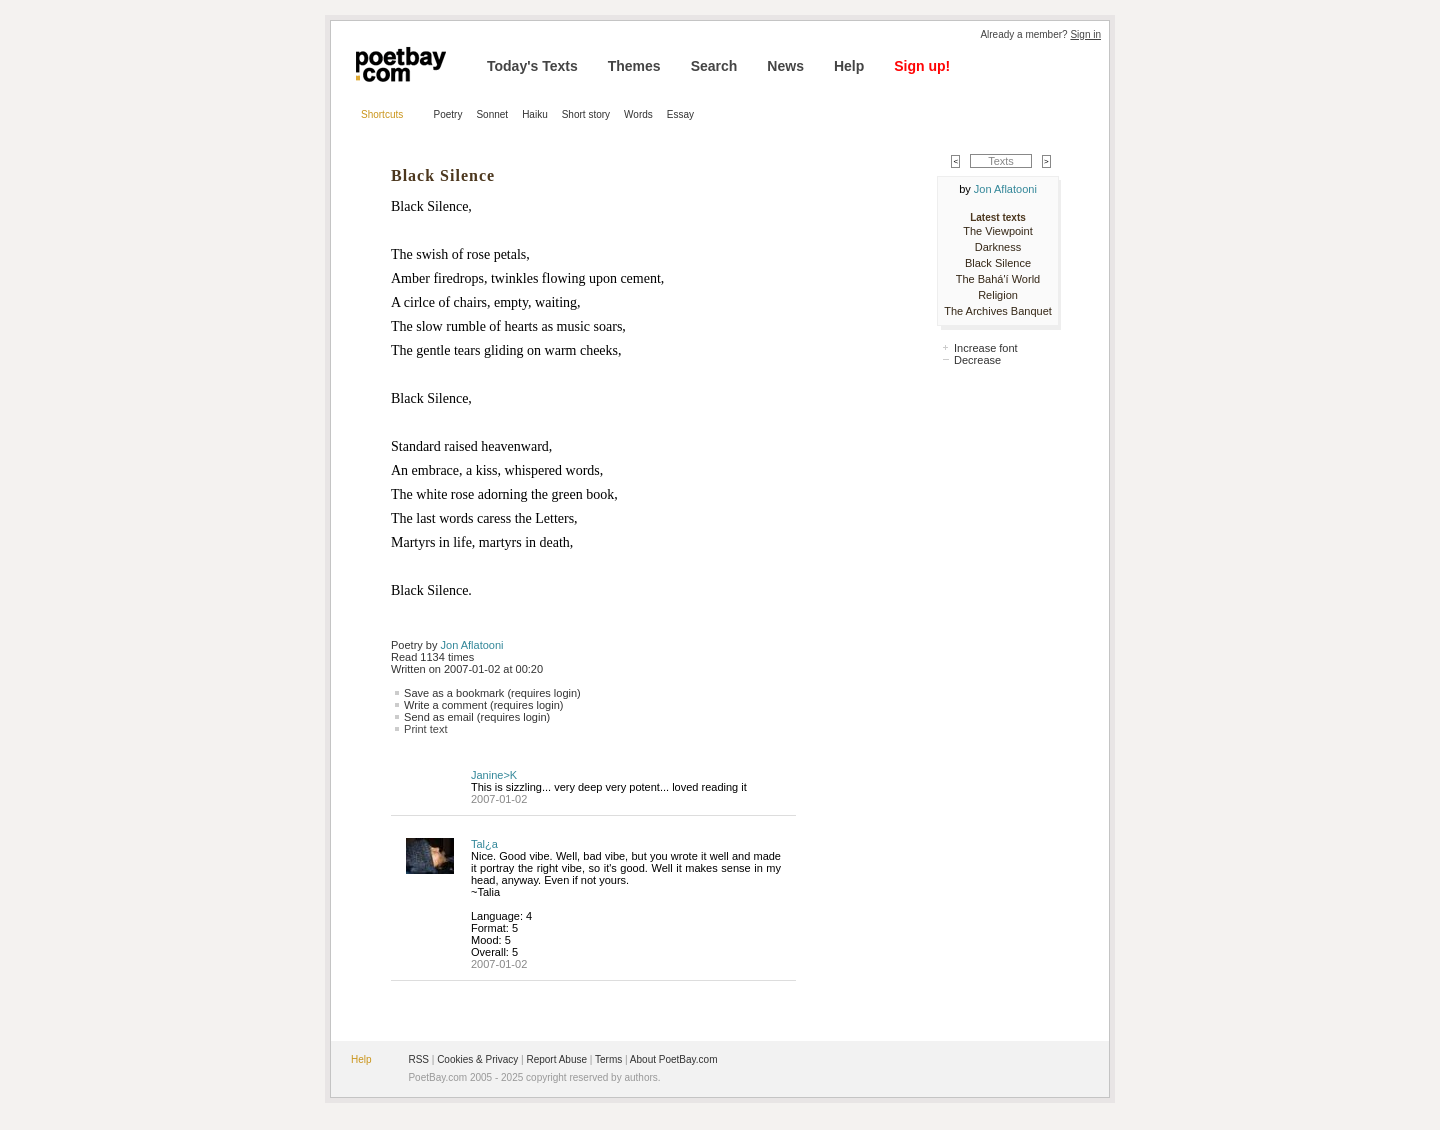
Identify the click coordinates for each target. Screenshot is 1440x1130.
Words (638, 114)
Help (849, 66)
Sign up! (922, 66)
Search (714, 66)
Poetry (448, 114)
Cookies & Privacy (477, 1059)
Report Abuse (556, 1059)
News (785, 66)
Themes (634, 66)
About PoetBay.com (674, 1059)
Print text (425, 729)
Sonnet (492, 114)
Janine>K (494, 775)
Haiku (535, 114)
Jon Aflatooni (472, 645)
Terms (608, 1059)
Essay (680, 114)
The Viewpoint (998, 231)
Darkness (998, 247)
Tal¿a (484, 844)
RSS (418, 1059)
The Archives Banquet (998, 311)
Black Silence (998, 263)
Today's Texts (532, 66)
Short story (586, 114)
